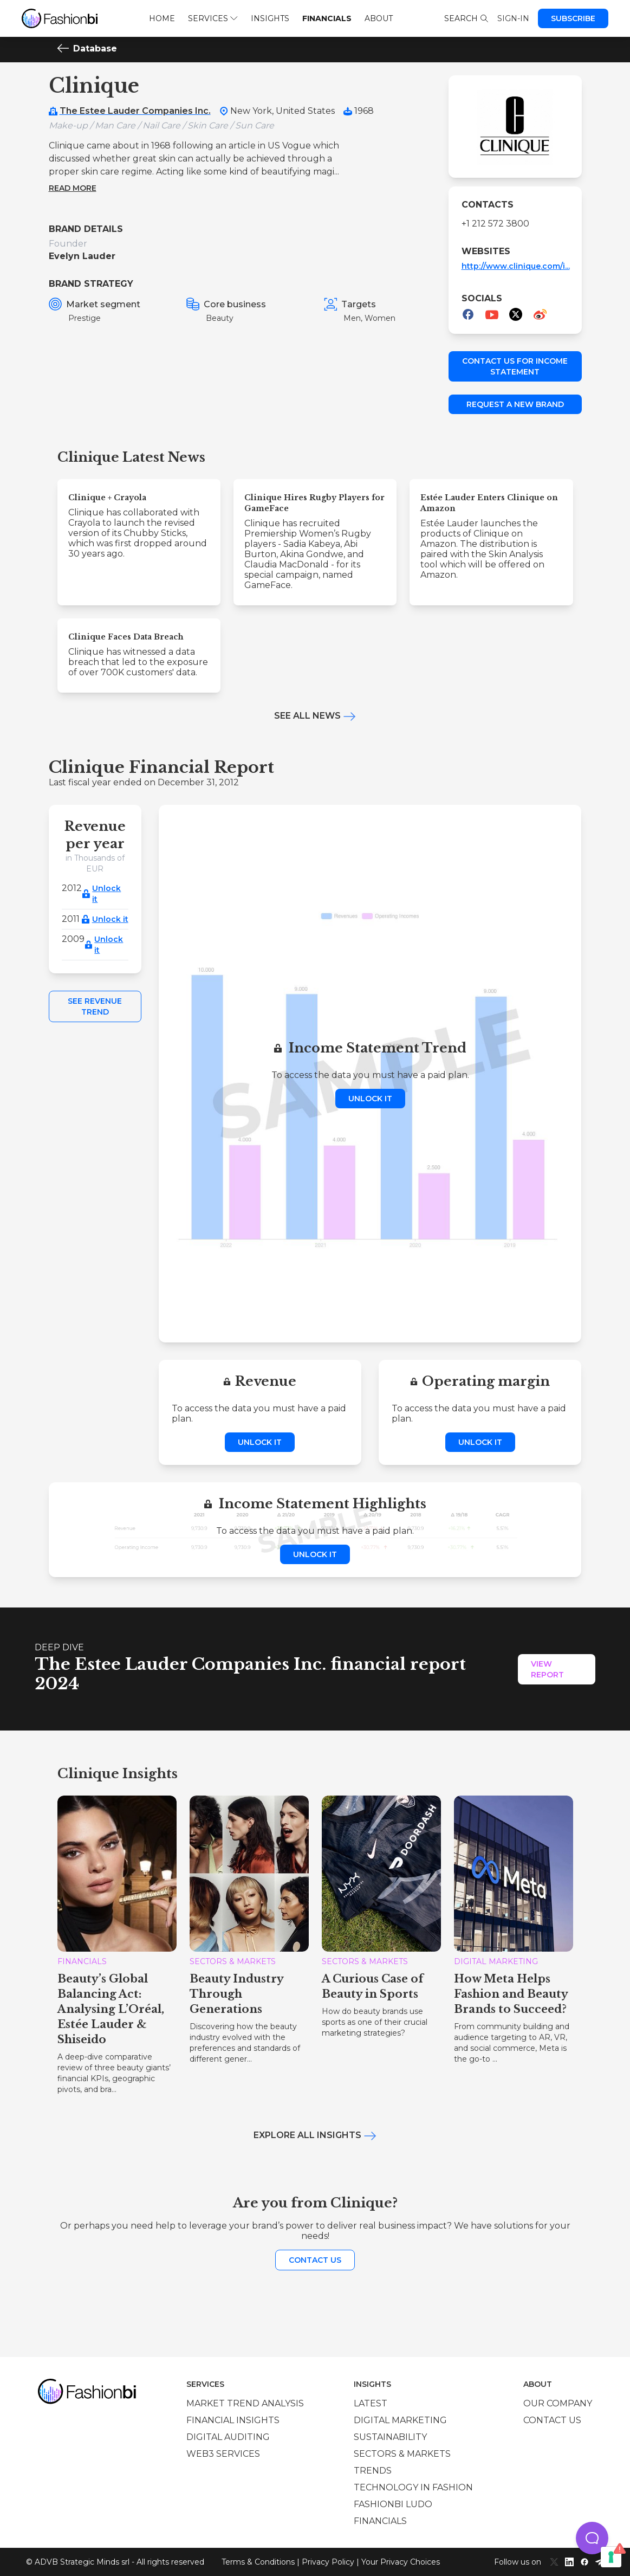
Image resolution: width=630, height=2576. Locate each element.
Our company (557, 2403)
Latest (370, 2403)
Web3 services (223, 2454)
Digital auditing (228, 2437)
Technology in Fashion (413, 2487)
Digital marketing (400, 2420)
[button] (592, 2538)
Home (162, 18)
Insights (270, 18)
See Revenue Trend (95, 1006)
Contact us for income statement (515, 366)
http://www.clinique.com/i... (516, 266)
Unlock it (106, 893)
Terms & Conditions (258, 2562)
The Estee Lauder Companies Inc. (135, 111)
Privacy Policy (328, 2562)
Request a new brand (515, 404)
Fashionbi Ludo (393, 2504)
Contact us (315, 2260)
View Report (547, 1669)
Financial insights (233, 2420)
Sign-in (513, 18)
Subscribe (573, 18)
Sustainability (390, 2437)
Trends (373, 2470)
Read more (72, 188)
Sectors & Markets (402, 2454)
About (379, 18)
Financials (327, 18)
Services (212, 18)
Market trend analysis (245, 2403)
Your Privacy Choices (400, 2562)
